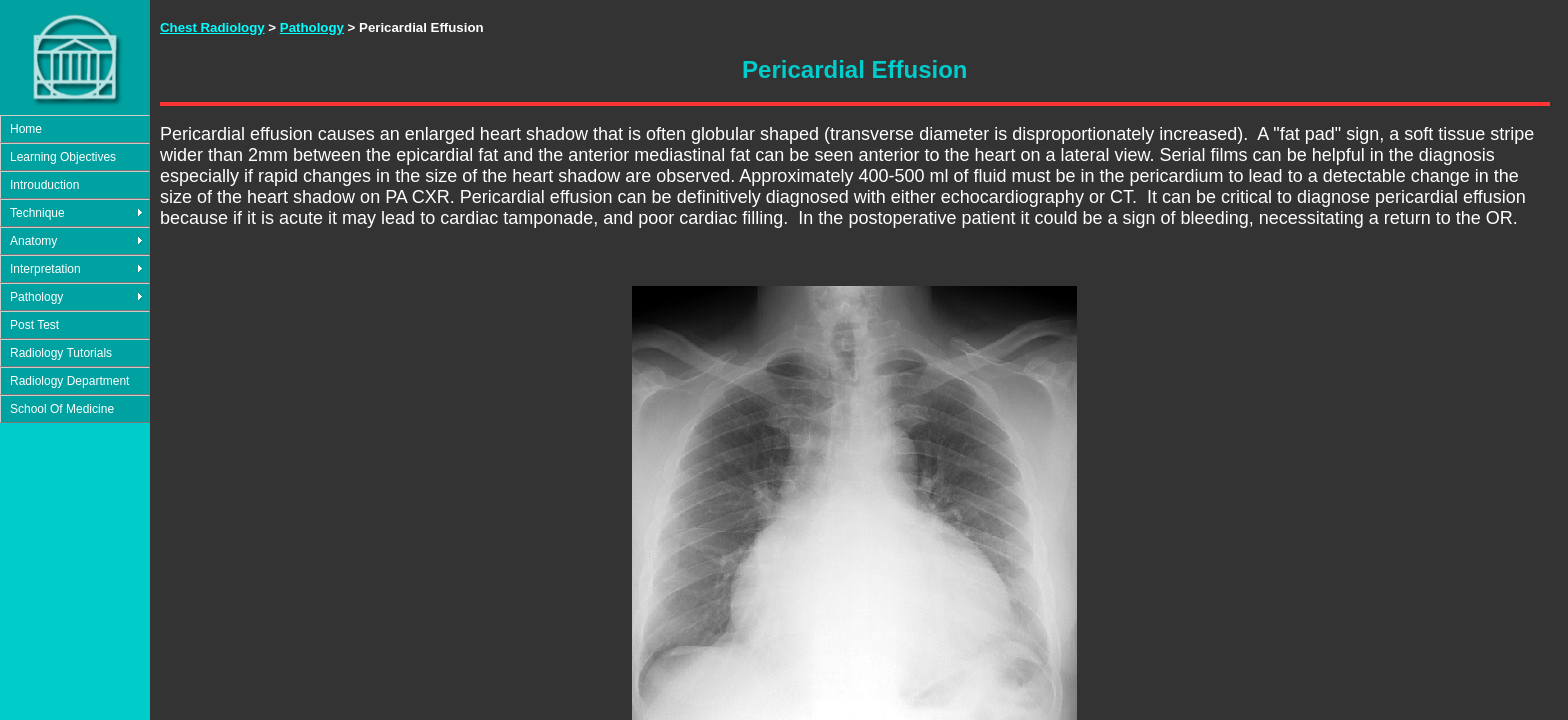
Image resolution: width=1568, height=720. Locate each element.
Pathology (36, 297)
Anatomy (33, 241)
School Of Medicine (62, 409)
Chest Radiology (212, 27)
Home (26, 129)
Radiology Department (69, 381)
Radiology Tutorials (61, 353)
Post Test (34, 325)
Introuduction (44, 185)
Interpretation (45, 269)
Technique (37, 213)
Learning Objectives (63, 157)
